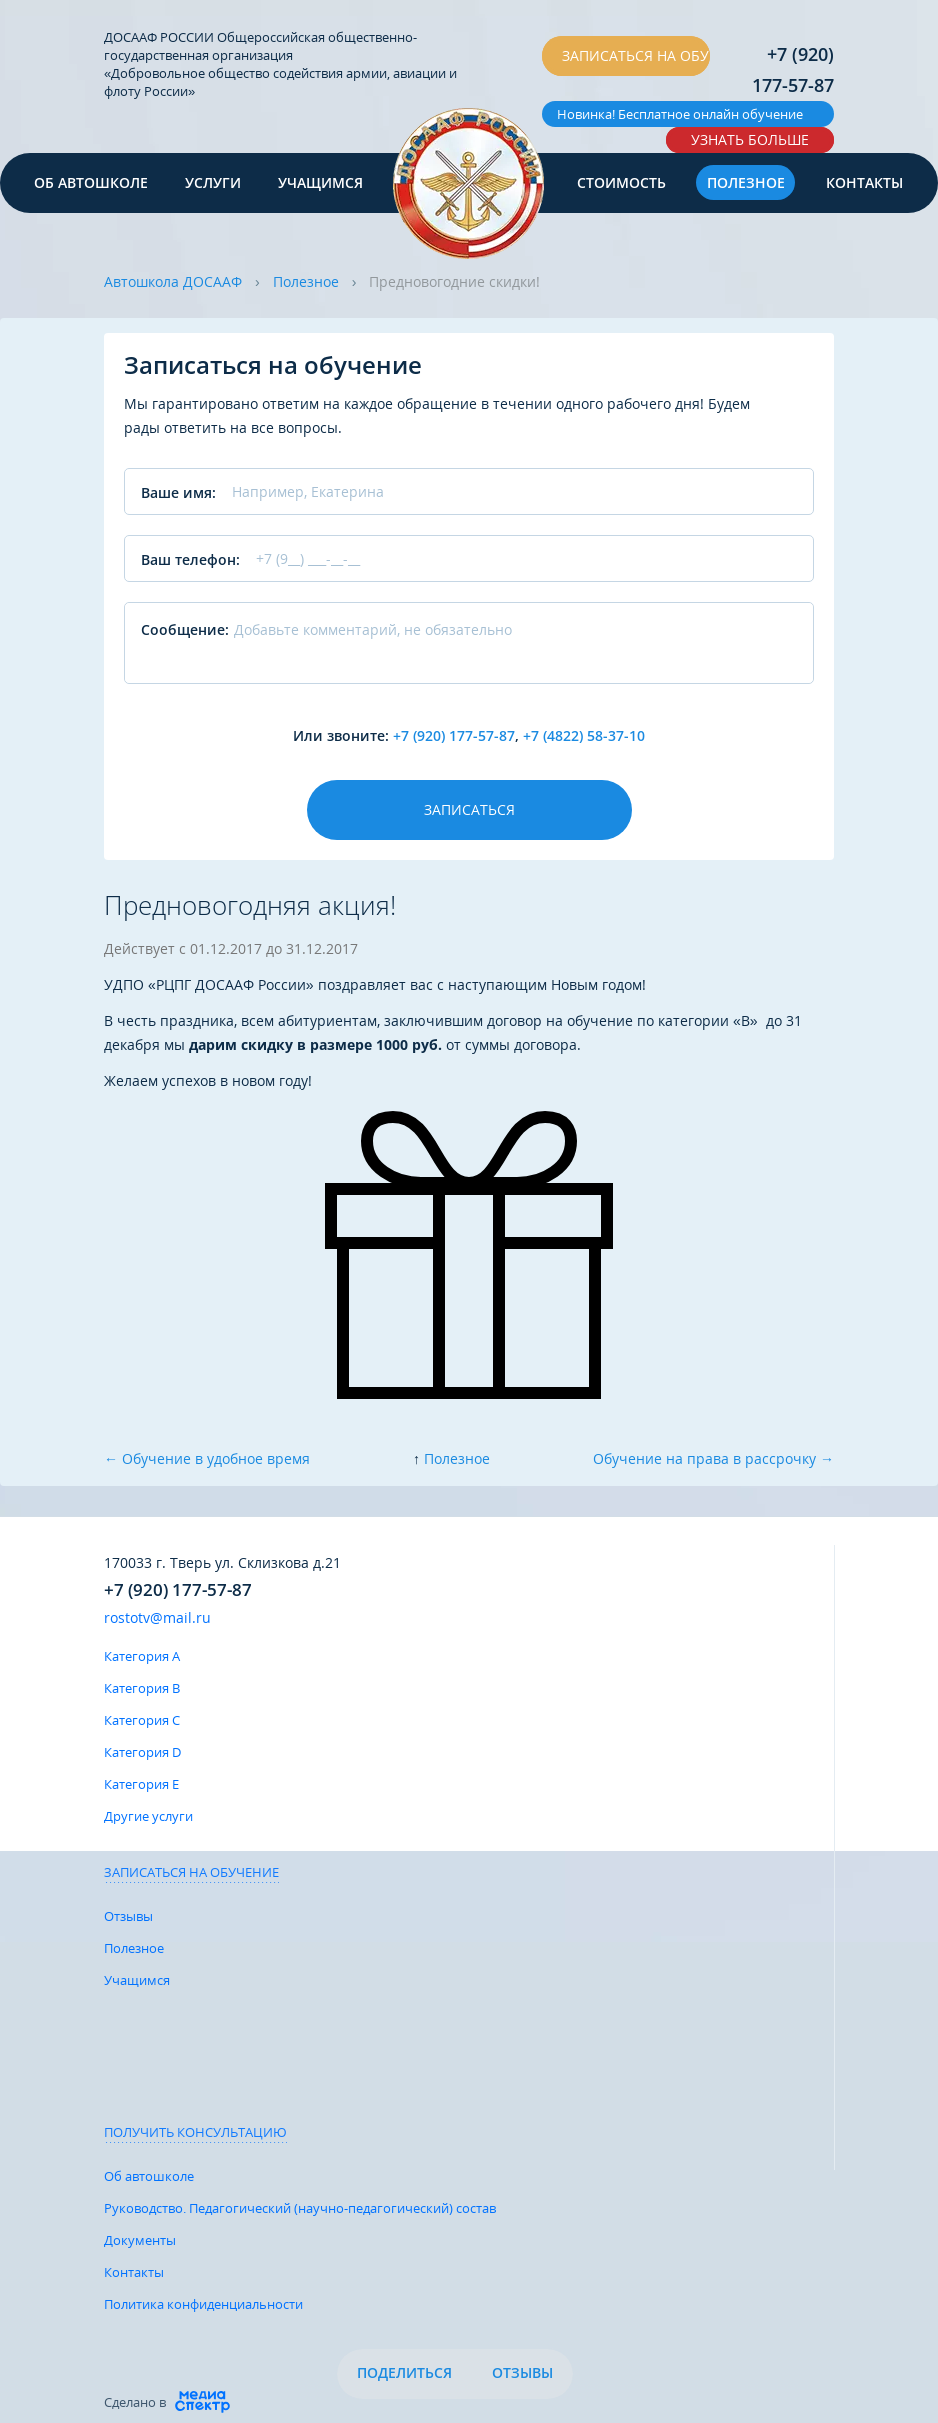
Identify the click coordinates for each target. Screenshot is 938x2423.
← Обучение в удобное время (207, 1458)
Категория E (141, 1784)
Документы (140, 2240)
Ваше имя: (178, 492)
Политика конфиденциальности (203, 2304)
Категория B (142, 1688)
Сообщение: (185, 629)
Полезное (746, 182)
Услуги (213, 182)
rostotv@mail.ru (157, 1617)
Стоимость (621, 182)
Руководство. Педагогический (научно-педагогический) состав (300, 2208)
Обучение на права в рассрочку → (713, 1458)
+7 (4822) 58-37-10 (584, 735)
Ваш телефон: (190, 559)
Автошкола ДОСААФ (173, 281)
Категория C (142, 1720)
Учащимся (320, 182)
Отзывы (128, 1916)
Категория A (142, 1656)
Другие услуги (148, 1816)
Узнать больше (750, 139)
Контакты (864, 182)
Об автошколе (91, 182)
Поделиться (404, 2372)
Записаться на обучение (636, 55)
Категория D (142, 1752)
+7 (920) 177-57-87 (793, 69)
